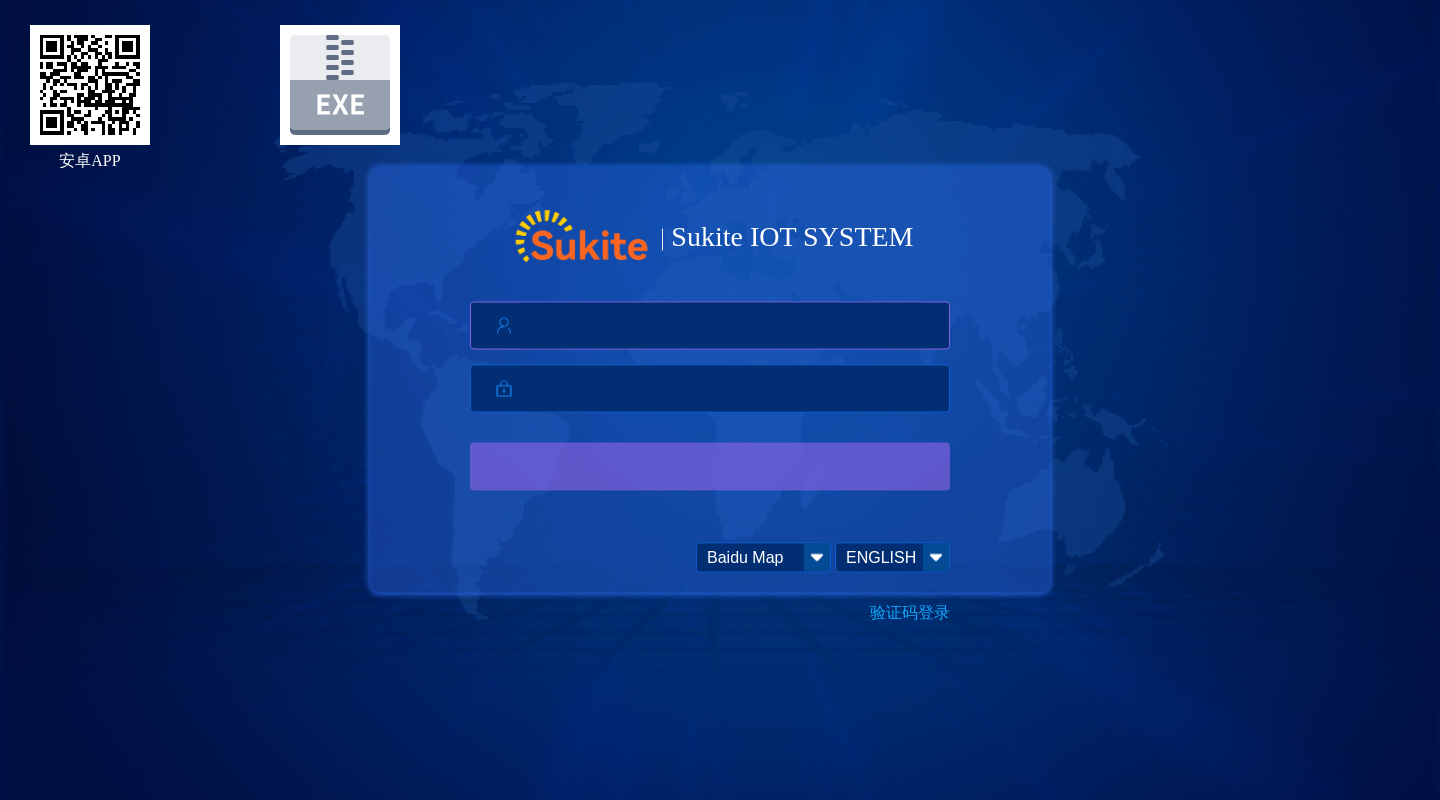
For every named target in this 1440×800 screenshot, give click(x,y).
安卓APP (89, 160)
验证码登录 (910, 612)
